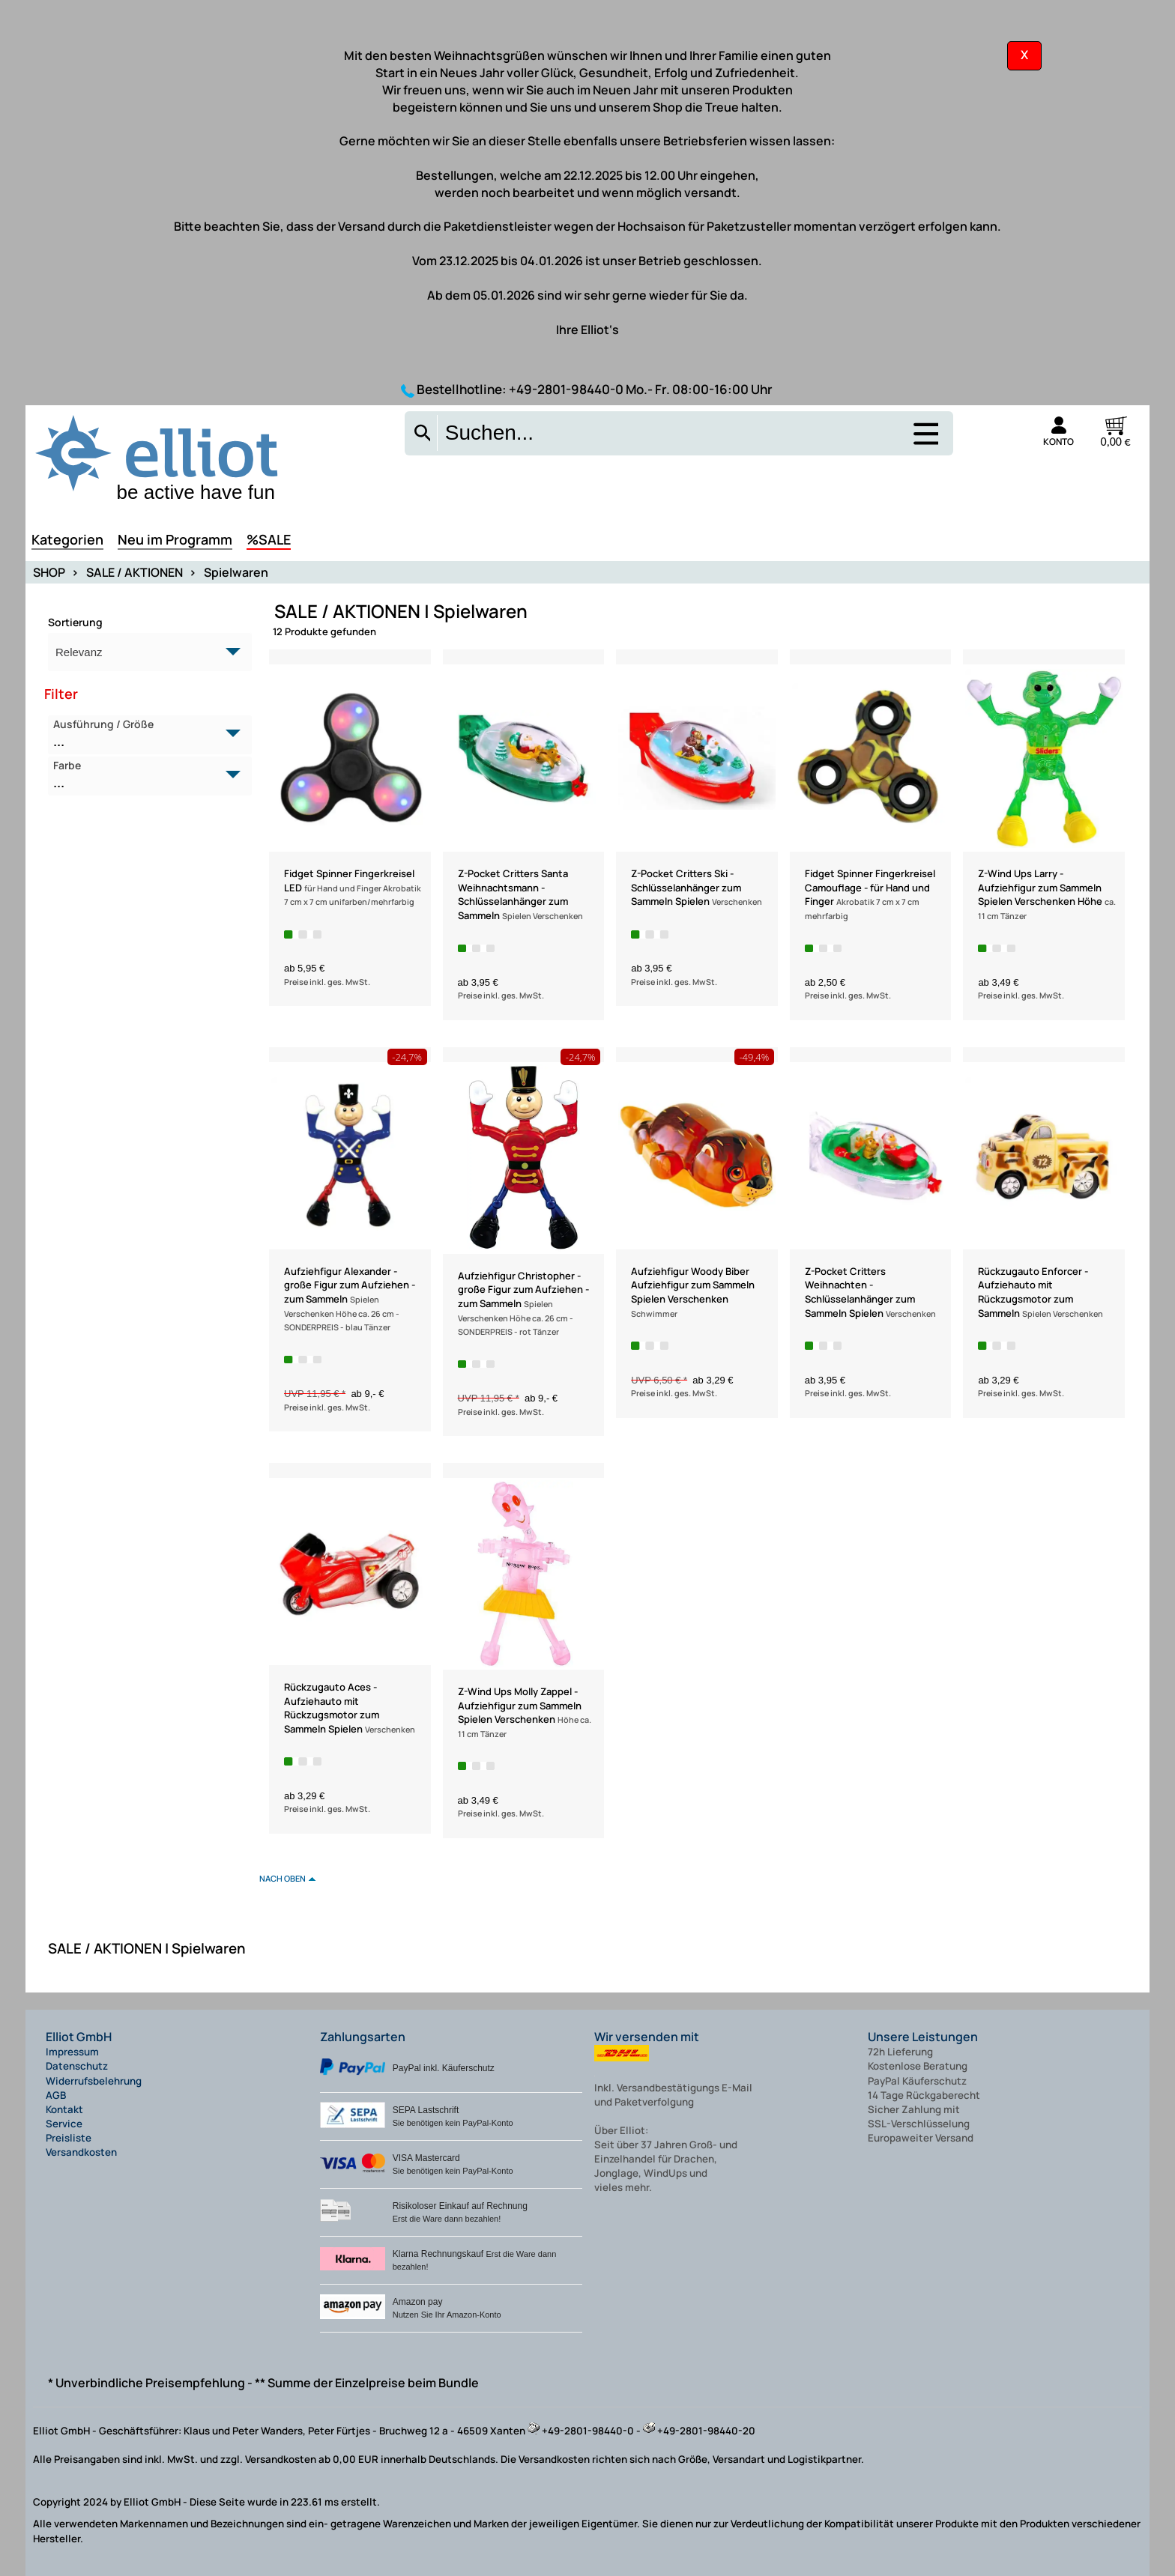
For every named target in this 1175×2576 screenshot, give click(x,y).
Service (64, 2123)
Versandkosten (81, 2152)
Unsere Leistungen (923, 2036)
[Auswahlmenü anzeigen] (924, 443)
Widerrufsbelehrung (94, 2081)
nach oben (282, 1878)
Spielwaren (236, 572)
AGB (56, 2095)
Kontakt (64, 2109)
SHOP (49, 572)
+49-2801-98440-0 (566, 389)
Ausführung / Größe (141, 734)
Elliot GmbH (79, 2036)
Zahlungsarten (362, 2036)
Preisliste (68, 2138)
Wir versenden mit (646, 2036)
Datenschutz (77, 2066)
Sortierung (75, 622)
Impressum (72, 2051)
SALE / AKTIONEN (134, 572)
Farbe (141, 775)
